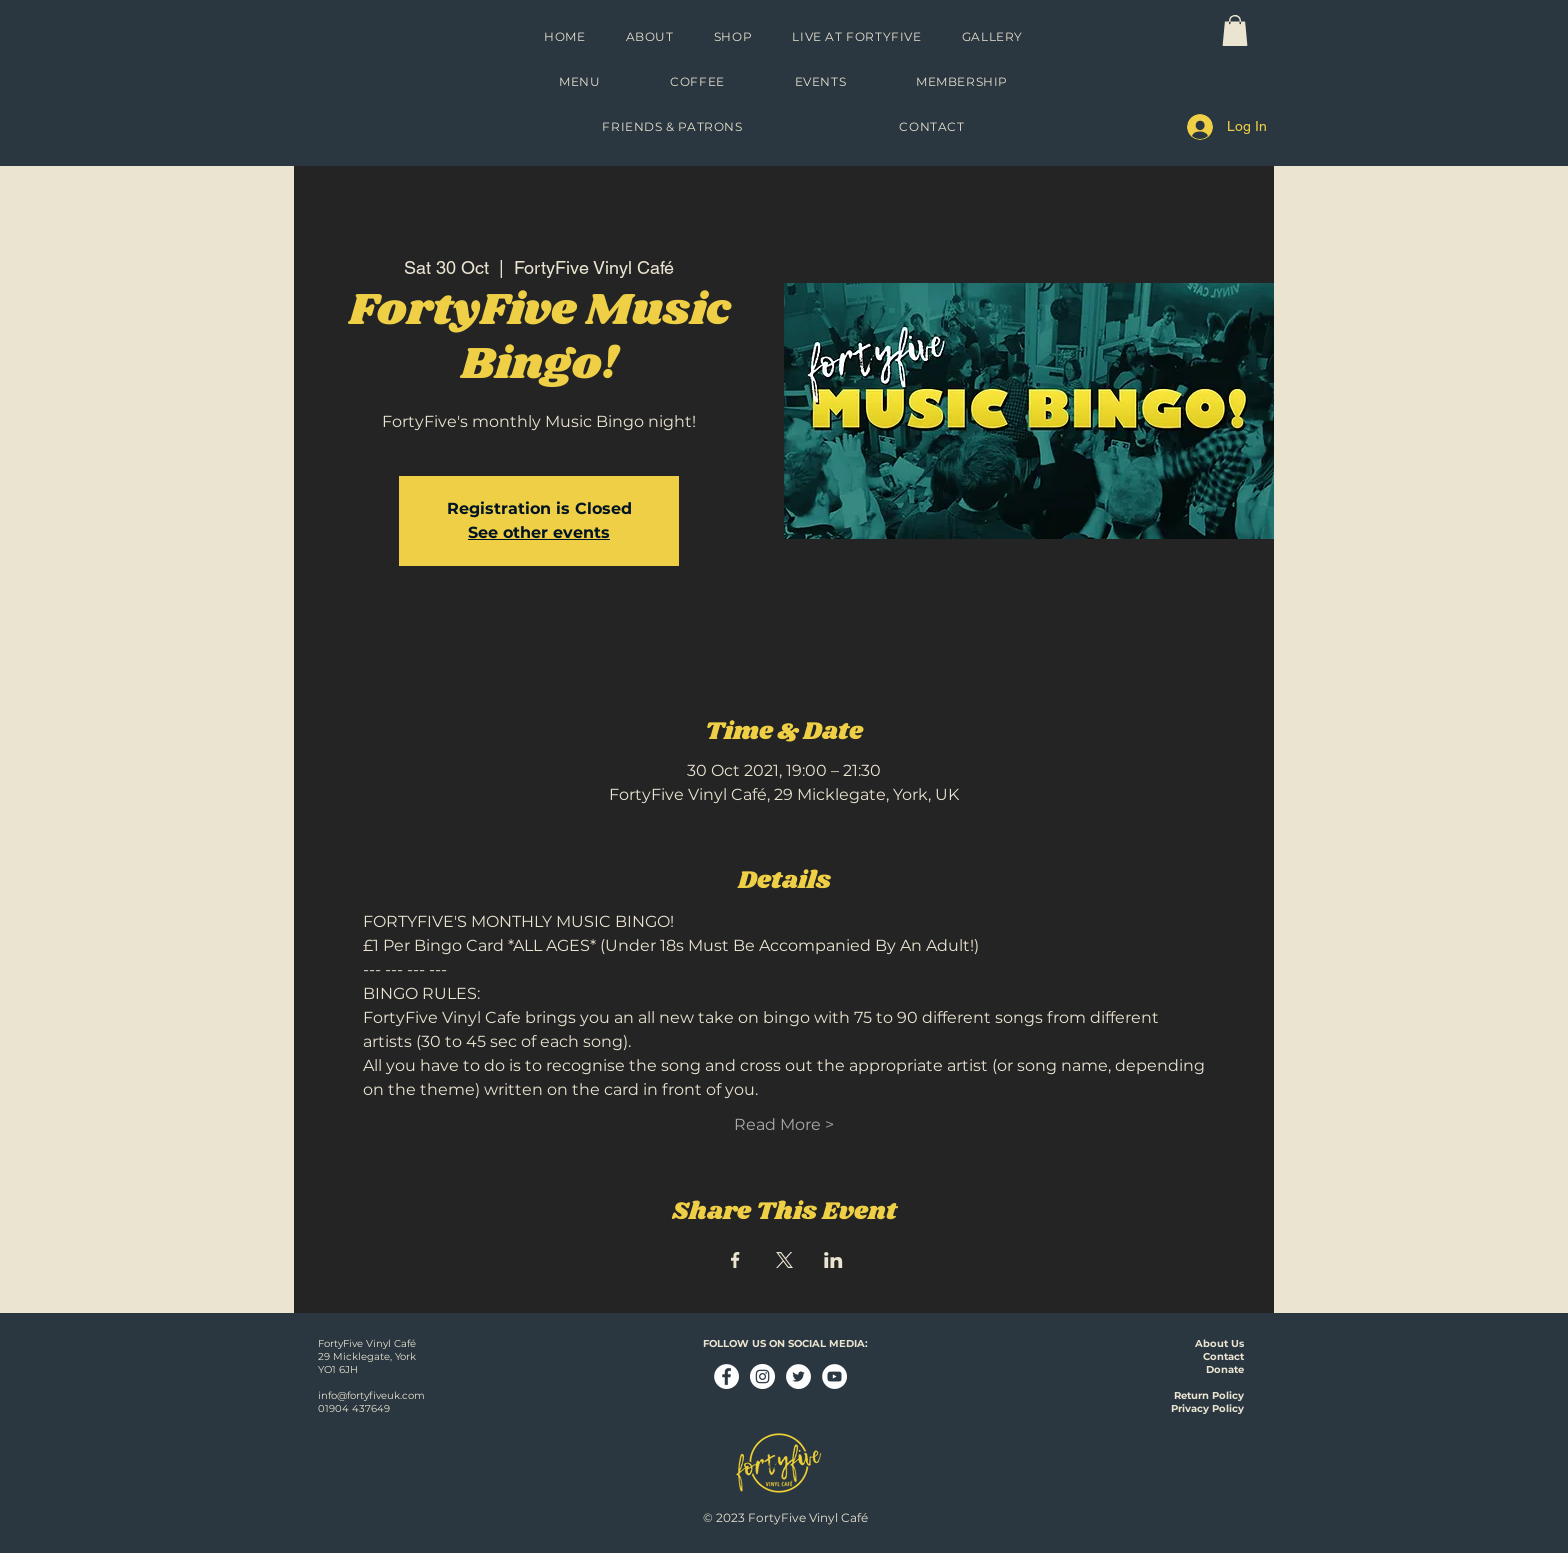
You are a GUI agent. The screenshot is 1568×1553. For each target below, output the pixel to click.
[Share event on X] (784, 1260)
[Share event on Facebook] (735, 1260)
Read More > (784, 1124)
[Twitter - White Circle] (798, 1376)
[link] (1235, 30)
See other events (539, 532)
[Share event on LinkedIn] (833, 1260)
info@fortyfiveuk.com (371, 1395)
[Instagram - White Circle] (762, 1376)
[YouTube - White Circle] (834, 1376)
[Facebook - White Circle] (726, 1376)
